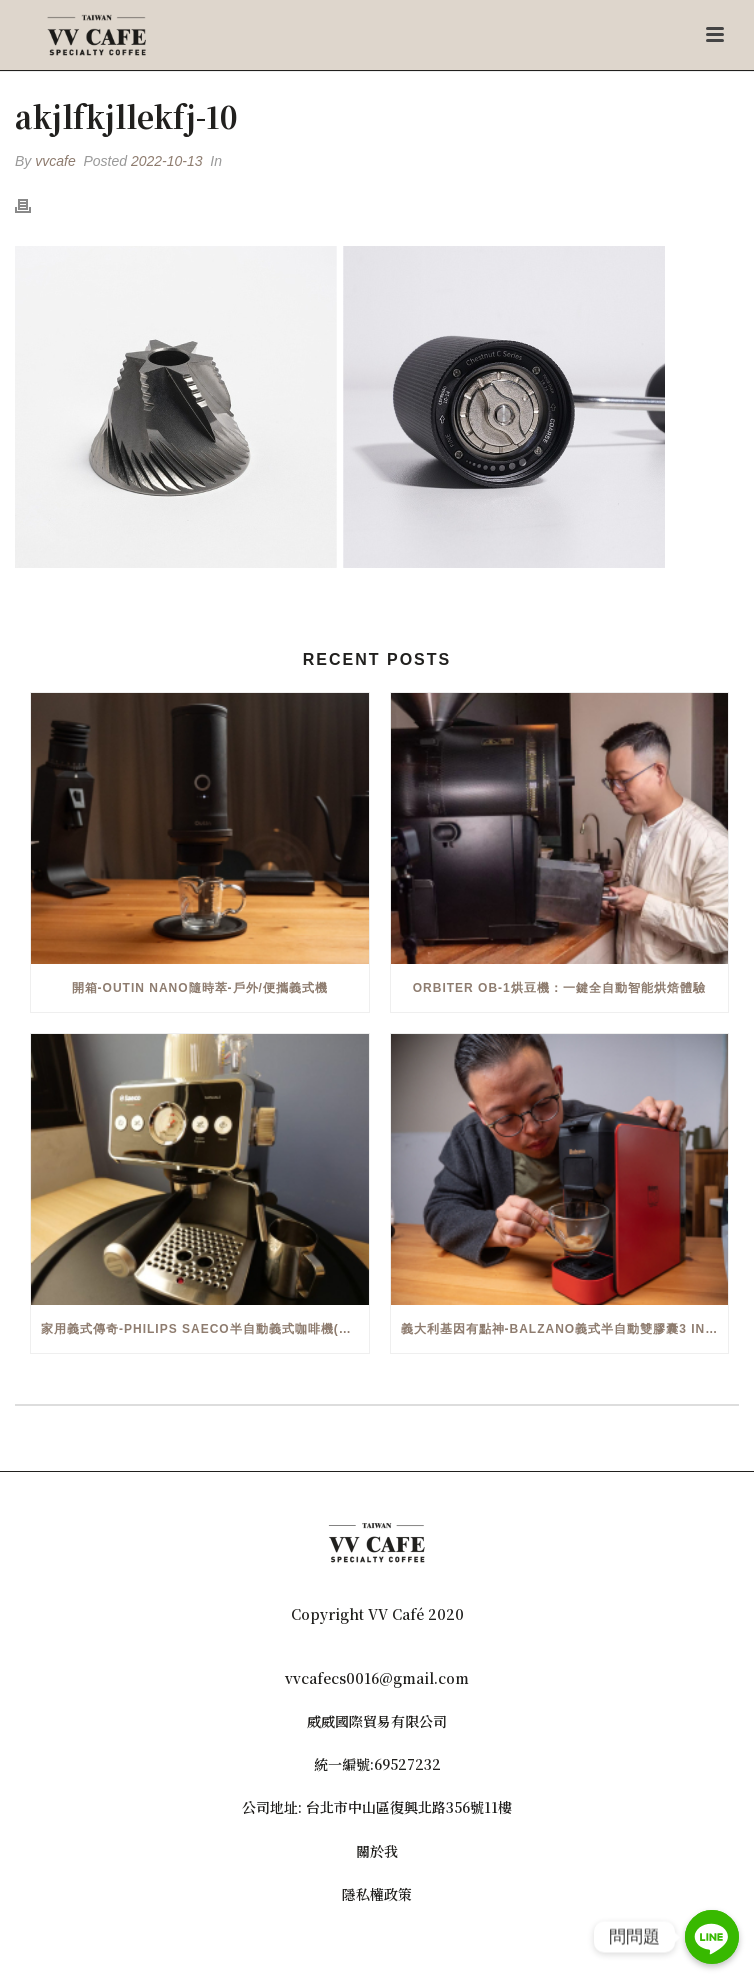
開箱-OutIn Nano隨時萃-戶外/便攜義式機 (200, 988)
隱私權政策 (377, 1894)
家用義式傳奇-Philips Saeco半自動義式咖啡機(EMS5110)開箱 (205, 1329)
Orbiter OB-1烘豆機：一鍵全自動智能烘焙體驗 (559, 988)
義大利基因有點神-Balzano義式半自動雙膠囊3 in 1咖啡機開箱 (565, 1329)
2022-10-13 (167, 161)
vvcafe (55, 161)
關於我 (377, 1851)
